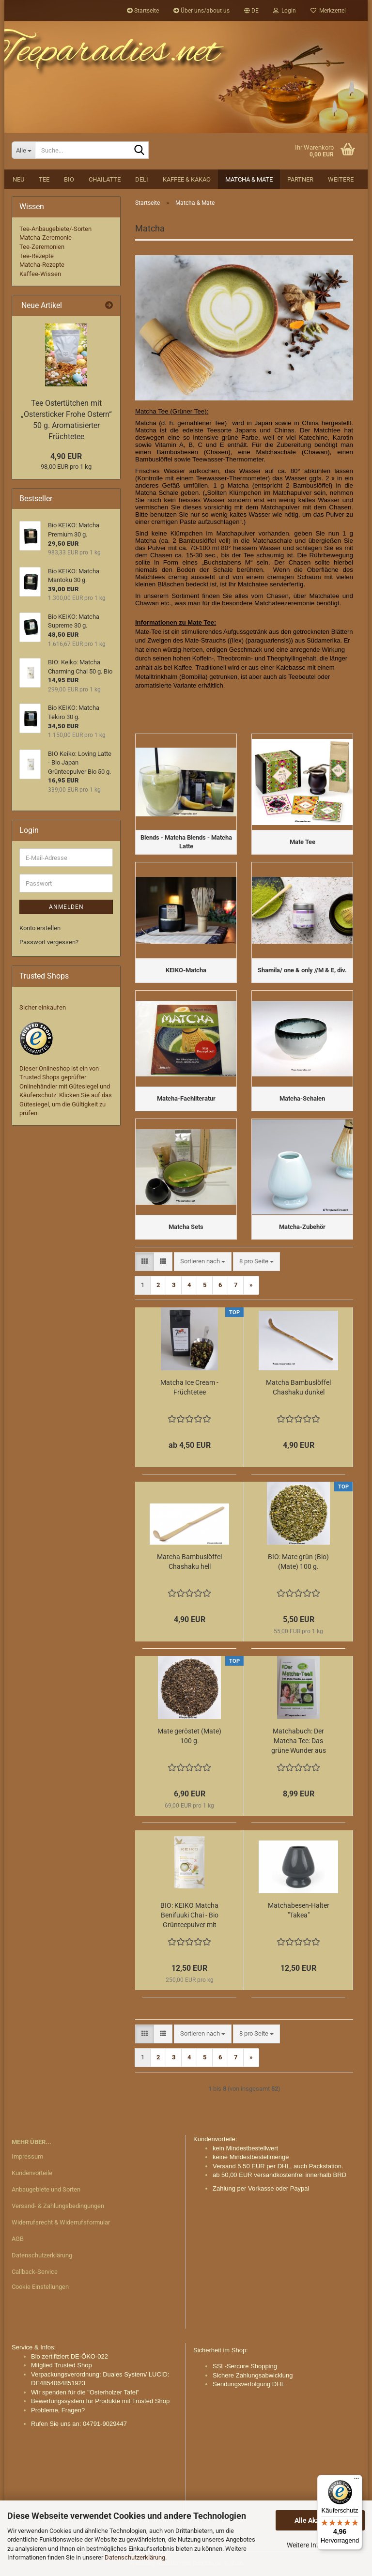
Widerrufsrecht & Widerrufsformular (61, 2222)
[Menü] (356, 2480)
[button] (251, 10)
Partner (300, 179)
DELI (141, 179)
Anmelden (66, 907)
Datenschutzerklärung (135, 2557)
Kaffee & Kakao (187, 179)
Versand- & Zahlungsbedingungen (58, 2205)
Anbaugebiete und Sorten (46, 2189)
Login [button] (284, 10)
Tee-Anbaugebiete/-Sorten (55, 228)
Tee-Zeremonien (41, 246)
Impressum (27, 2156)
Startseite (143, 10)
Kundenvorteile (32, 2173)
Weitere (341, 179)
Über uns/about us (201, 10)
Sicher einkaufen (42, 1007)
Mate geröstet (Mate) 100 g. (189, 1736)
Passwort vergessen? (48, 942)
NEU (18, 179)
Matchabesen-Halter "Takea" (298, 1910)
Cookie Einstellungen (40, 2286)
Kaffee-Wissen (40, 273)
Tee (44, 179)
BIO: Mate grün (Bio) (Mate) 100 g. (298, 1561)
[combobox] (203, 1261)
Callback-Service (35, 2271)
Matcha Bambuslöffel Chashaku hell (189, 1561)
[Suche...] (23, 150)
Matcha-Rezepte (41, 264)
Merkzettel (328, 10)
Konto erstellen (40, 928)
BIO (69, 179)
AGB (18, 2238)
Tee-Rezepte (36, 256)
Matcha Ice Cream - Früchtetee (189, 1387)
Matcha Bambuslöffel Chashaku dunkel (298, 1387)
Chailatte (105, 179)
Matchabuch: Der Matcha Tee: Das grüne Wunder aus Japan (298, 1741)
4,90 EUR (66, 456)
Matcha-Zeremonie (45, 237)
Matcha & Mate (249, 179)
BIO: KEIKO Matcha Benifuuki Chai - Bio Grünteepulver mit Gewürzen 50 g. (189, 1915)
